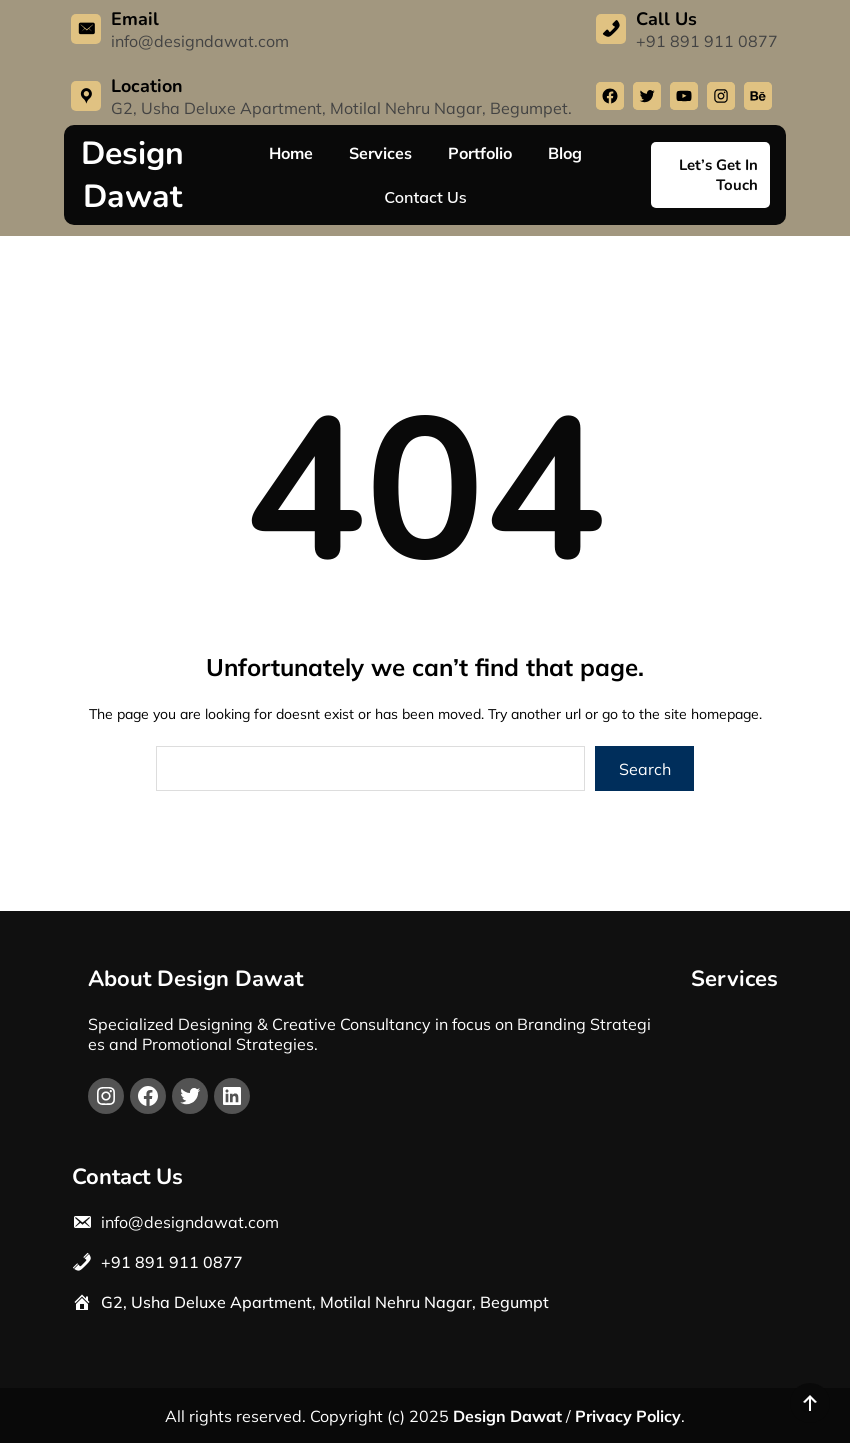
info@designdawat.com (200, 41)
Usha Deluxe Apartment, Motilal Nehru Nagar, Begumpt (340, 1302)
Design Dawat (132, 175)
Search (645, 769)
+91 (116, 1262)
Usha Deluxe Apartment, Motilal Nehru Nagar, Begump (347, 108)
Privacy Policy (628, 1416)
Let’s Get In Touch (718, 175)
